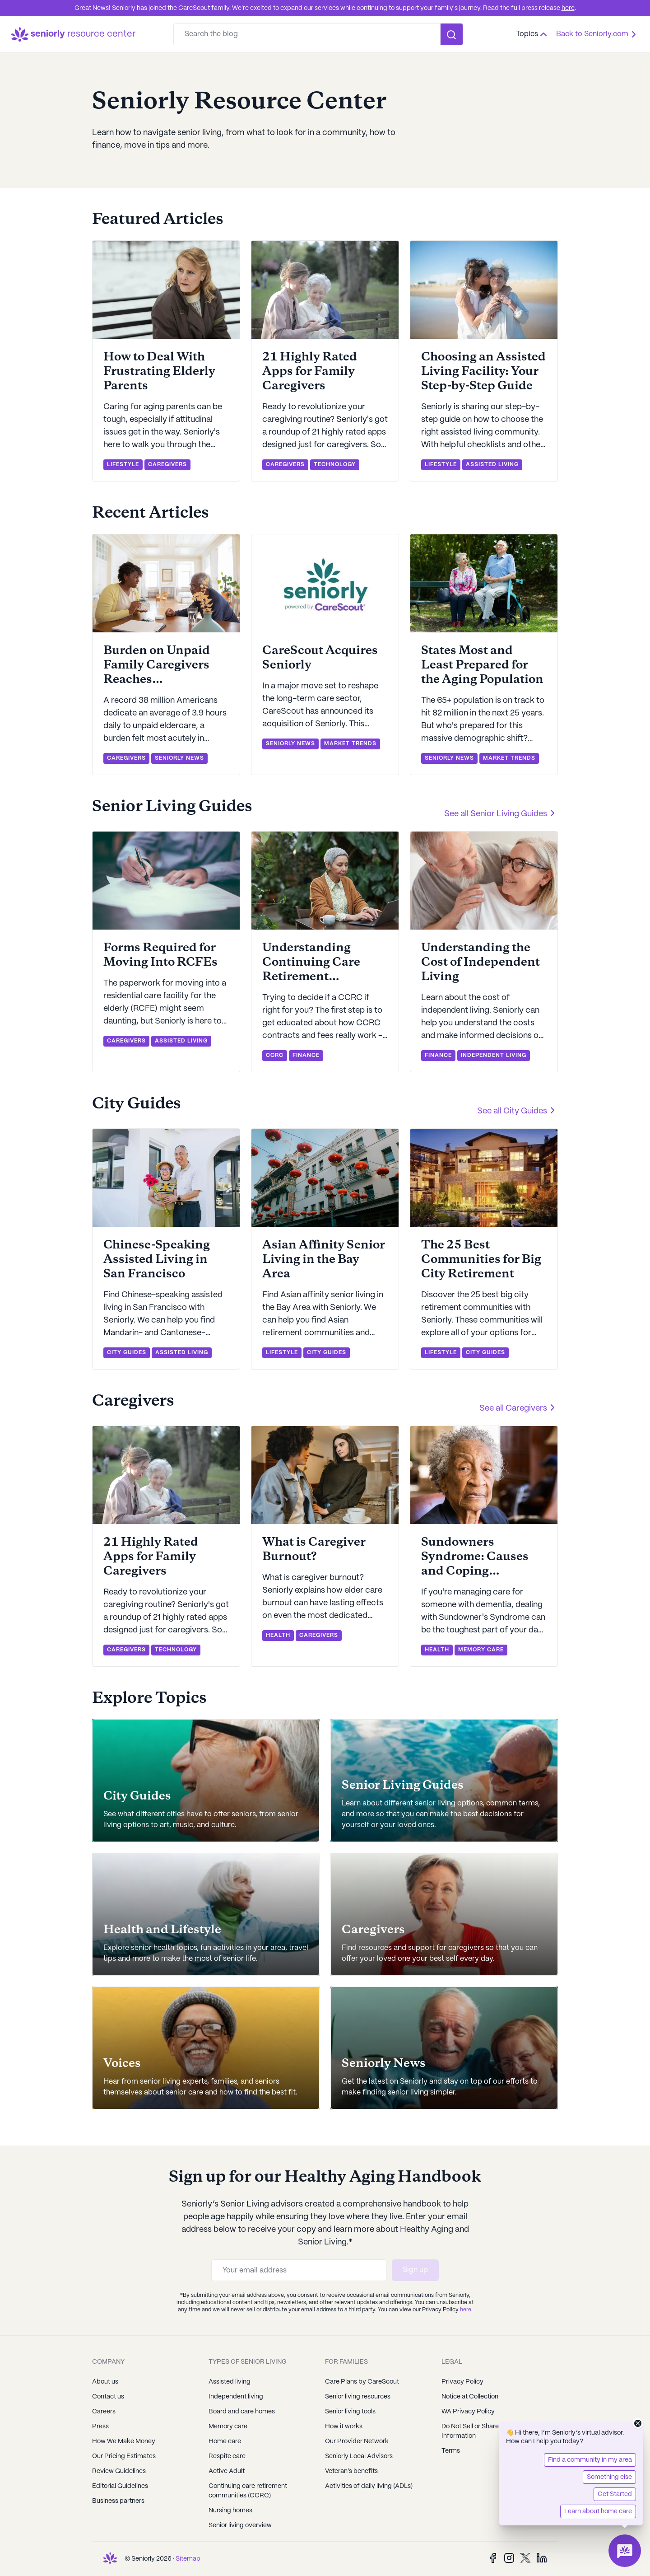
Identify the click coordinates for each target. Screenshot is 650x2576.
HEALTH (278, 1635)
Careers (104, 2411)
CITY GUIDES (126, 1352)
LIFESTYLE (123, 464)
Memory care (228, 2426)
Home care (225, 2441)
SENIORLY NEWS (179, 758)
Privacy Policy (462, 2382)
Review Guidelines (119, 2471)
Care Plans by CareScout (362, 2382)
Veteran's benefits (351, 2471)
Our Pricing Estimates (124, 2456)
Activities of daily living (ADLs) (369, 2486)
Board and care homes (242, 2411)
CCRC (274, 1055)
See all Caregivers (518, 1407)
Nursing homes (230, 2510)
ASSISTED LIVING (492, 464)
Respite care (227, 2456)
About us (105, 2382)
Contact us (108, 2397)
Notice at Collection (469, 2397)
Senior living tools (350, 2411)
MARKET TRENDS (350, 743)
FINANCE (306, 1055)
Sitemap (188, 2559)
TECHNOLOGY (335, 464)
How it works (343, 2426)
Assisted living (230, 2382)
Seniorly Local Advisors (359, 2456)
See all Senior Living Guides (501, 813)
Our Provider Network (357, 2441)
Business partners (118, 2501)
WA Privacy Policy (468, 2411)
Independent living (236, 2397)
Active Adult (227, 2471)
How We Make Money (123, 2441)
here (568, 8)
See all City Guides (517, 1110)
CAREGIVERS (167, 464)
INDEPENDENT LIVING (493, 1055)
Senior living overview (240, 2525)
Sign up (415, 2270)
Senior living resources (357, 2397)
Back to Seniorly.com (597, 34)
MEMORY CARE (481, 1649)
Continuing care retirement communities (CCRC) (248, 2491)
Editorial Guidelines (120, 2486)
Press (100, 2426)
